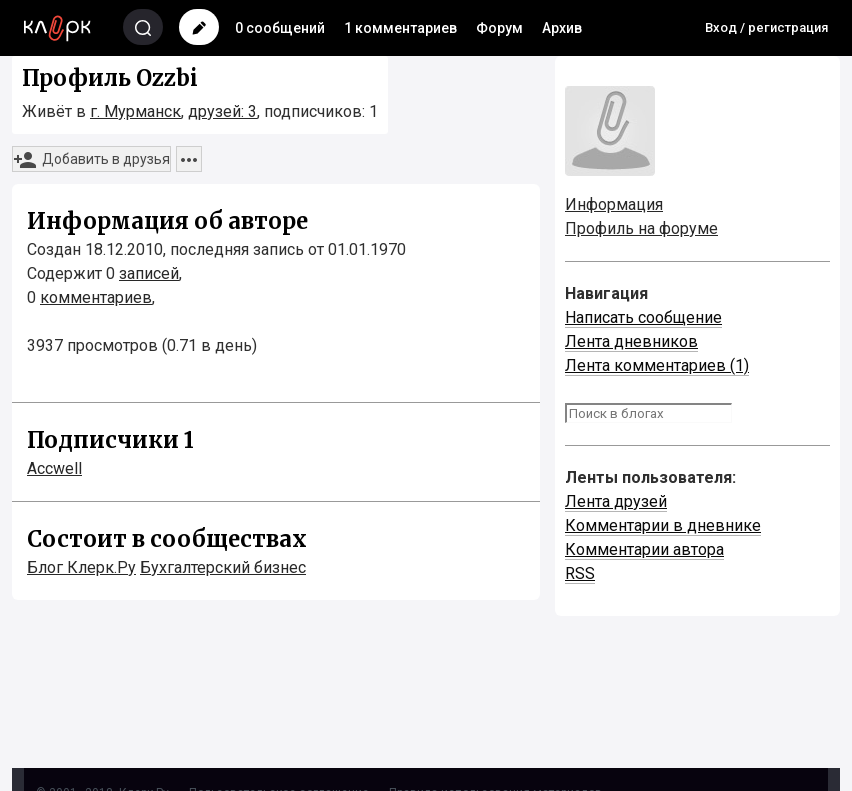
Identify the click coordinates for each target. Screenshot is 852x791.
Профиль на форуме (641, 228)
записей (149, 273)
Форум (499, 28)
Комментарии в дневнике (663, 525)
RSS (580, 573)
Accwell (54, 468)
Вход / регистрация (766, 27)
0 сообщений (280, 28)
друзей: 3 (222, 111)
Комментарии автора (644, 549)
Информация (614, 204)
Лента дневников (631, 341)
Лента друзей (616, 501)
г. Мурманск (135, 111)
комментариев (96, 297)
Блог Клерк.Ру (81, 567)
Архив (562, 28)
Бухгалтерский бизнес (223, 567)
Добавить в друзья (91, 160)
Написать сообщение (643, 317)
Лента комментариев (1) (657, 365)
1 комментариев (400, 28)
